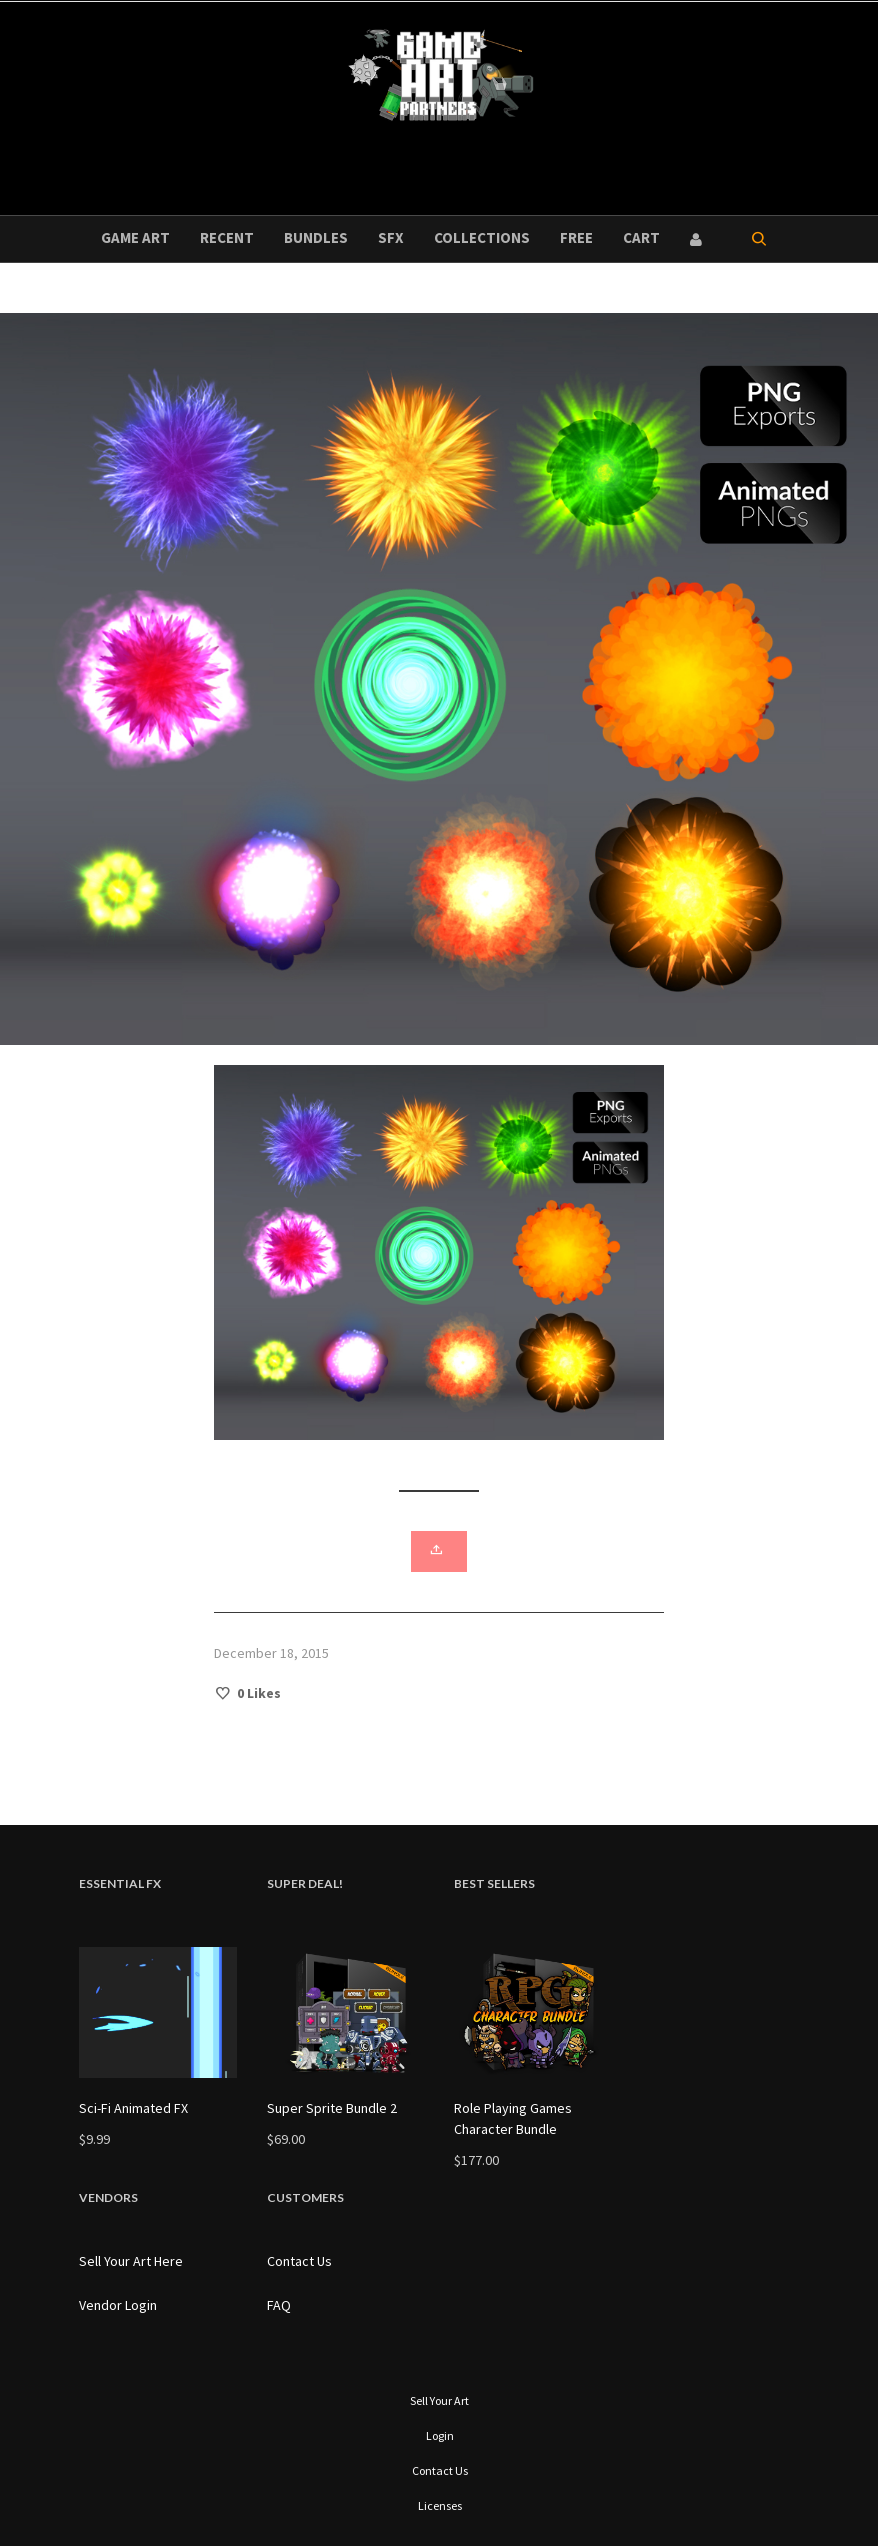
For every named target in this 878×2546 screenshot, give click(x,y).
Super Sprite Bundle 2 (332, 2108)
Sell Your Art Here (131, 2261)
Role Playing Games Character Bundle (513, 2118)
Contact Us (299, 2261)
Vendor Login (118, 2305)
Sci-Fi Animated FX (133, 2108)
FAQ (279, 2305)
